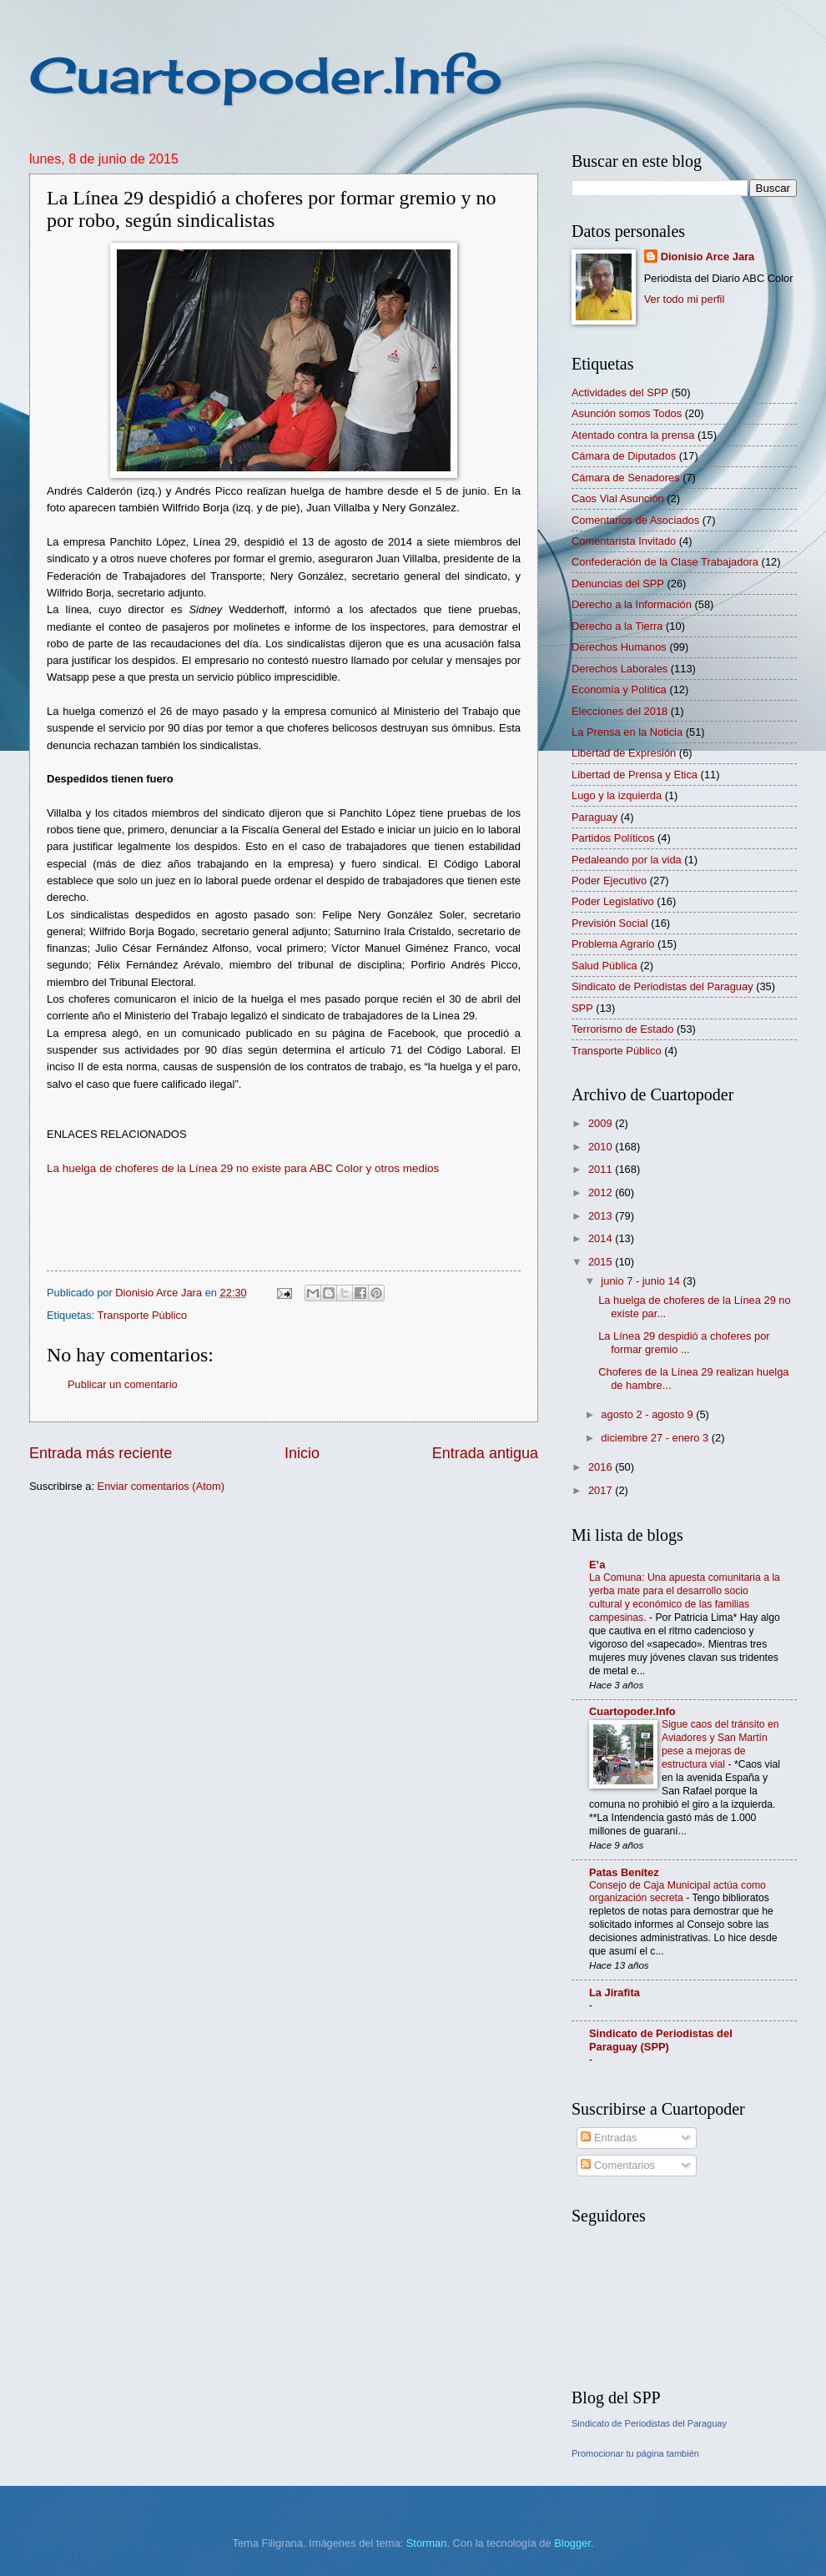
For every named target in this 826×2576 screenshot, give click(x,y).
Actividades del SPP (620, 392)
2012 (601, 1192)
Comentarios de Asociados (635, 520)
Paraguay (594, 817)
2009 (601, 1123)
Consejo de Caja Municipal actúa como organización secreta (677, 1891)
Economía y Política (619, 689)
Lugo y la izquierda (617, 795)
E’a (597, 1564)
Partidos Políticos (613, 838)
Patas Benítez (624, 1872)
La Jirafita (614, 1992)
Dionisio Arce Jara (708, 256)
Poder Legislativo (613, 901)
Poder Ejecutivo (609, 880)
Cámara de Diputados (624, 456)
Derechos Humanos (619, 647)
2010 (601, 1146)
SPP (582, 1008)
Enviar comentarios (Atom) (161, 1486)
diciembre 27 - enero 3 (656, 1437)
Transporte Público (143, 1315)
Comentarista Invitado (624, 541)
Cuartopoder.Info (265, 74)
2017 (601, 1490)
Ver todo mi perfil (684, 299)
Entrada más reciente (100, 1453)
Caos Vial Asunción (618, 498)
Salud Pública (604, 965)
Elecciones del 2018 (619, 711)
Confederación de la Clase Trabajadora (665, 562)
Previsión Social (610, 923)
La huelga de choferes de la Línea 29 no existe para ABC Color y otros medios (243, 1168)
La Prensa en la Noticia (627, 732)
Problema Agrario (613, 944)
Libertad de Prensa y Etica (635, 774)
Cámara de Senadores (626, 477)
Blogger (572, 2543)
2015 (601, 1261)
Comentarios (618, 2165)
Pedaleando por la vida (627, 859)
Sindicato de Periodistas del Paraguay (662, 986)
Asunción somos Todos (627, 413)
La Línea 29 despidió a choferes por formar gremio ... (683, 1342)
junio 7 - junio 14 (641, 1281)
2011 (601, 1169)
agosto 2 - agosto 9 (648, 1414)
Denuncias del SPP (618, 583)
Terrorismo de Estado (622, 1029)
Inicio (302, 1453)
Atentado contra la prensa (633, 435)
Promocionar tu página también (635, 2453)
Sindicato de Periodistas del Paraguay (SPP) (661, 2040)
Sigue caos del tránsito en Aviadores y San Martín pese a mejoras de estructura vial (720, 1744)
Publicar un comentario (123, 1384)
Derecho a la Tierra (617, 626)
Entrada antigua (485, 1453)
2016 (601, 1467)
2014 (601, 1238)
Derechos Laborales (619, 668)
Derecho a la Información (632, 604)
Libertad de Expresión (624, 753)
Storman (426, 2543)
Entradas (609, 2137)
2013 (601, 1216)
